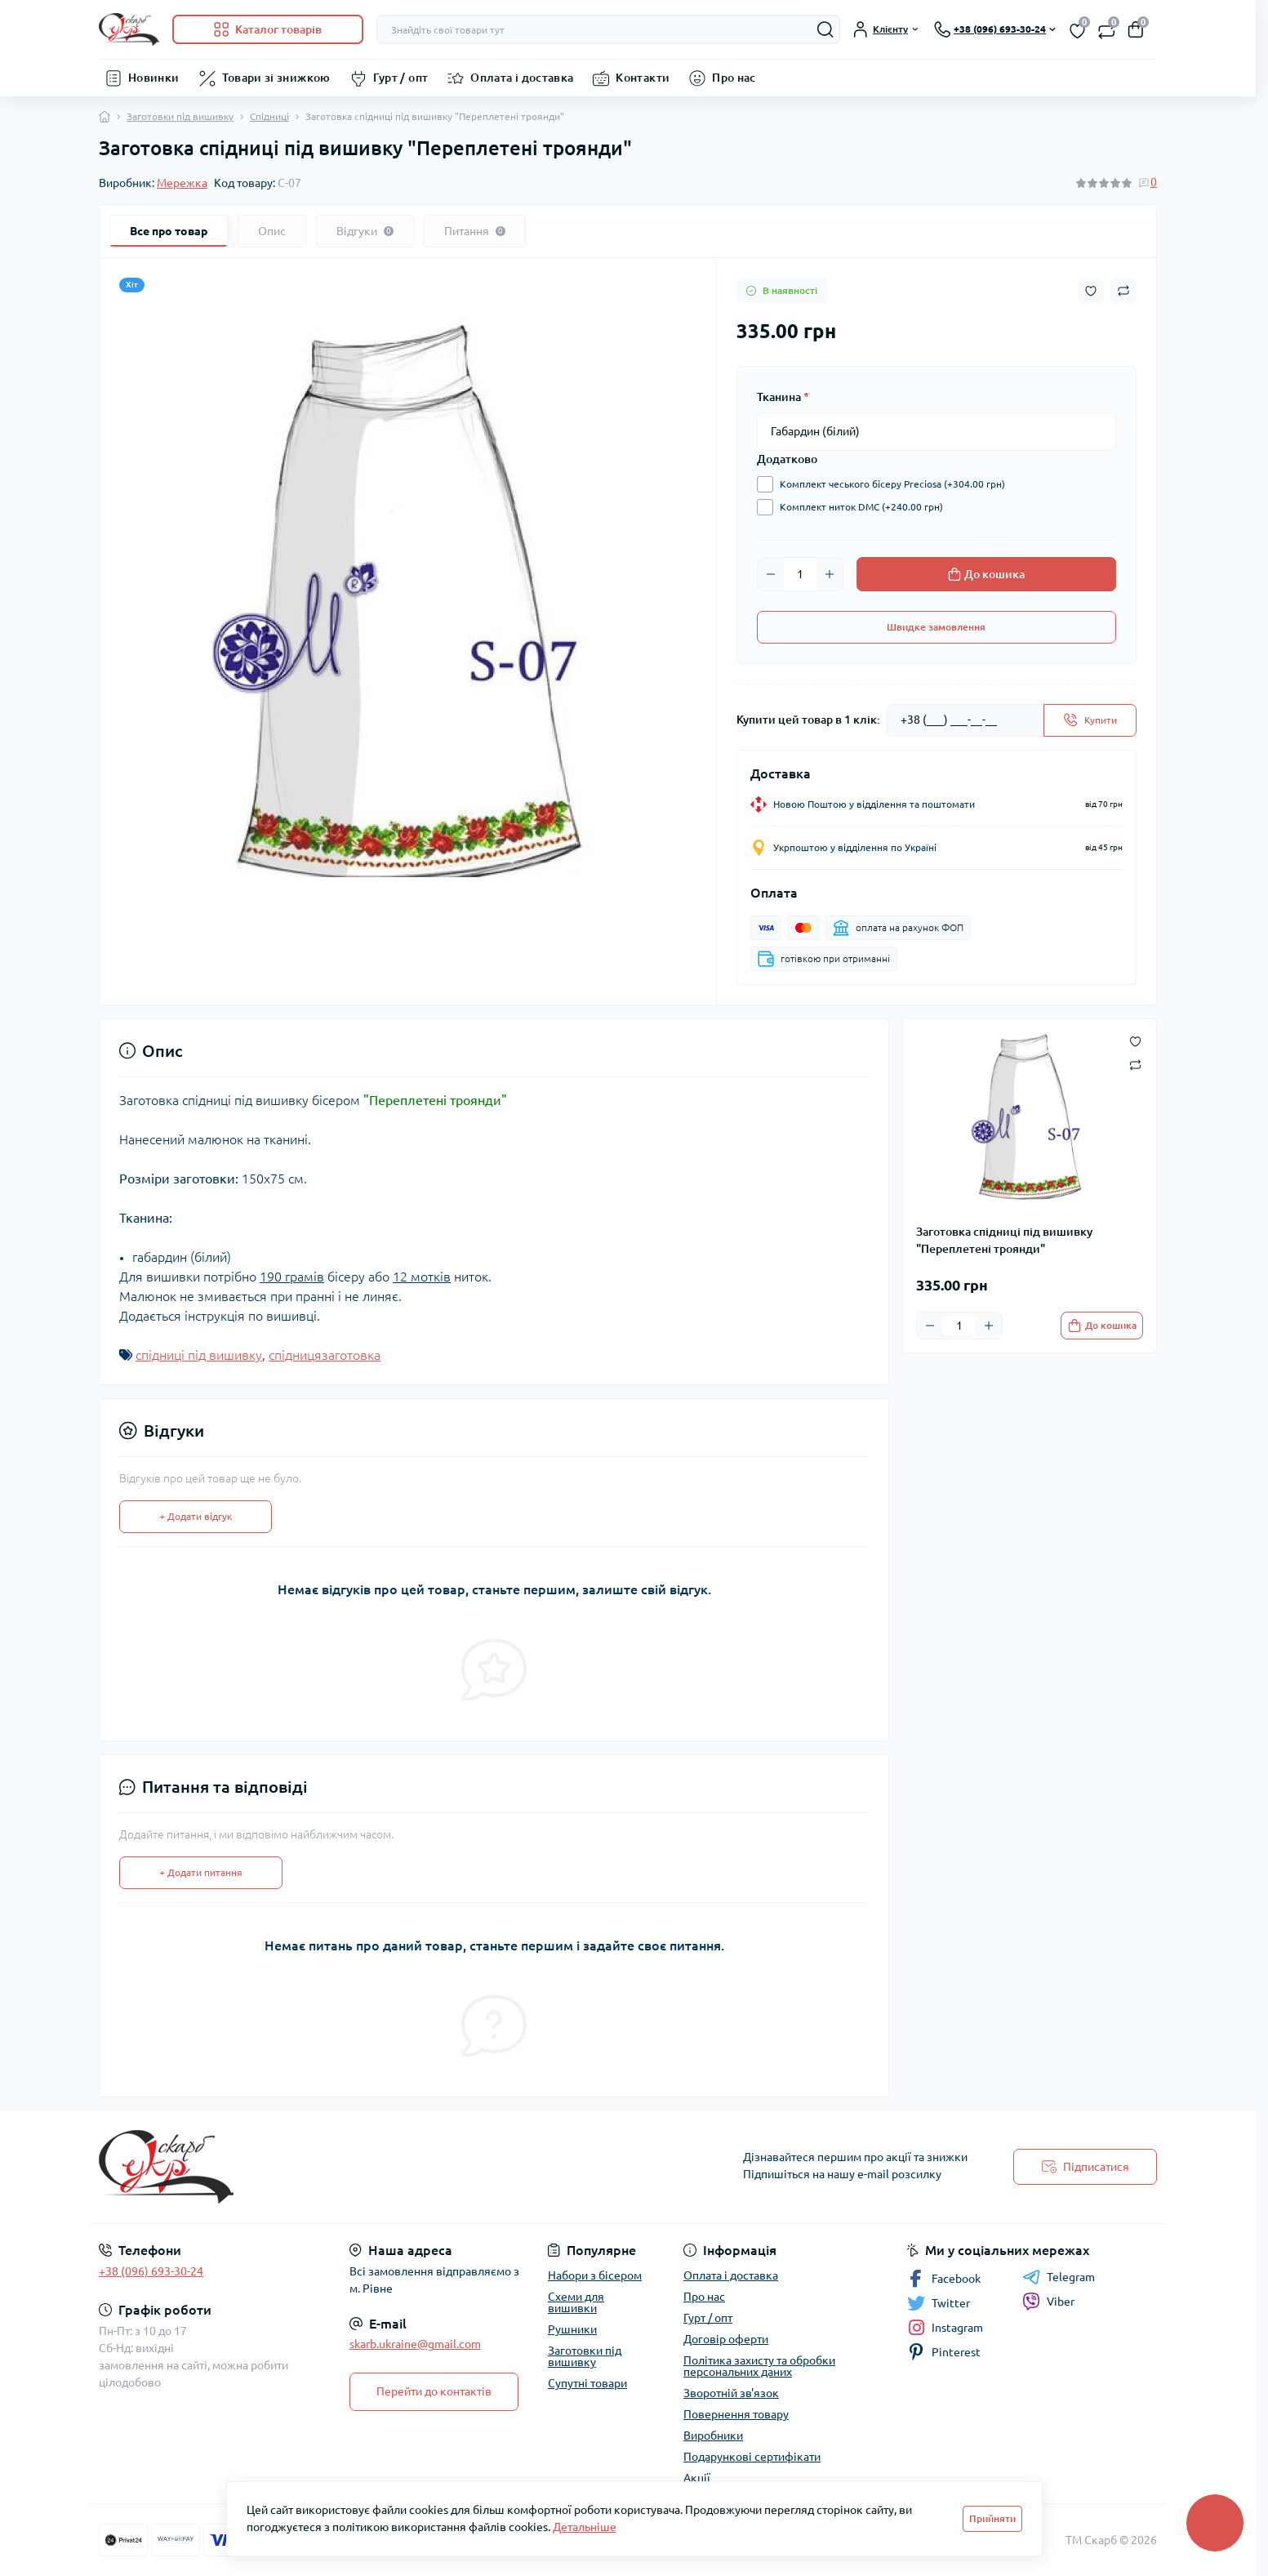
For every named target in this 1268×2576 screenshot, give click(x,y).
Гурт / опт (401, 77)
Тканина (783, 396)
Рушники (572, 2329)
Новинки (154, 77)
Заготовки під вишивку (180, 116)
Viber (1048, 2302)
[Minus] (771, 574)
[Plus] (829, 574)
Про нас (734, 77)
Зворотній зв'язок (731, 2393)
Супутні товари (587, 2383)
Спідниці (269, 116)
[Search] (825, 29)
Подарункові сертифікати (752, 2456)
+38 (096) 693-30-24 (151, 2271)
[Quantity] (800, 574)
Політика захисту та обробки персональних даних (759, 2366)
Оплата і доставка (521, 77)
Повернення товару (736, 2414)
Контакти (643, 77)
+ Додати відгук (195, 1516)
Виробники (713, 2435)
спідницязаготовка (324, 1355)
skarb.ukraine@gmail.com (415, 2344)
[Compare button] (1123, 291)
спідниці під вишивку (199, 1355)
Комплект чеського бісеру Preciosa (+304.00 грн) (888, 484)
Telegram (1058, 2277)
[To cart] (1102, 1325)
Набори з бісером (595, 2275)
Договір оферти (725, 2339)
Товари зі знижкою (276, 77)
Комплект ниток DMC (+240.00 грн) (857, 507)
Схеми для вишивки (576, 2302)
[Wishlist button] (1091, 291)
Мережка (182, 182)
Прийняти (992, 2518)
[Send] (1090, 720)
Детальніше (584, 2527)
